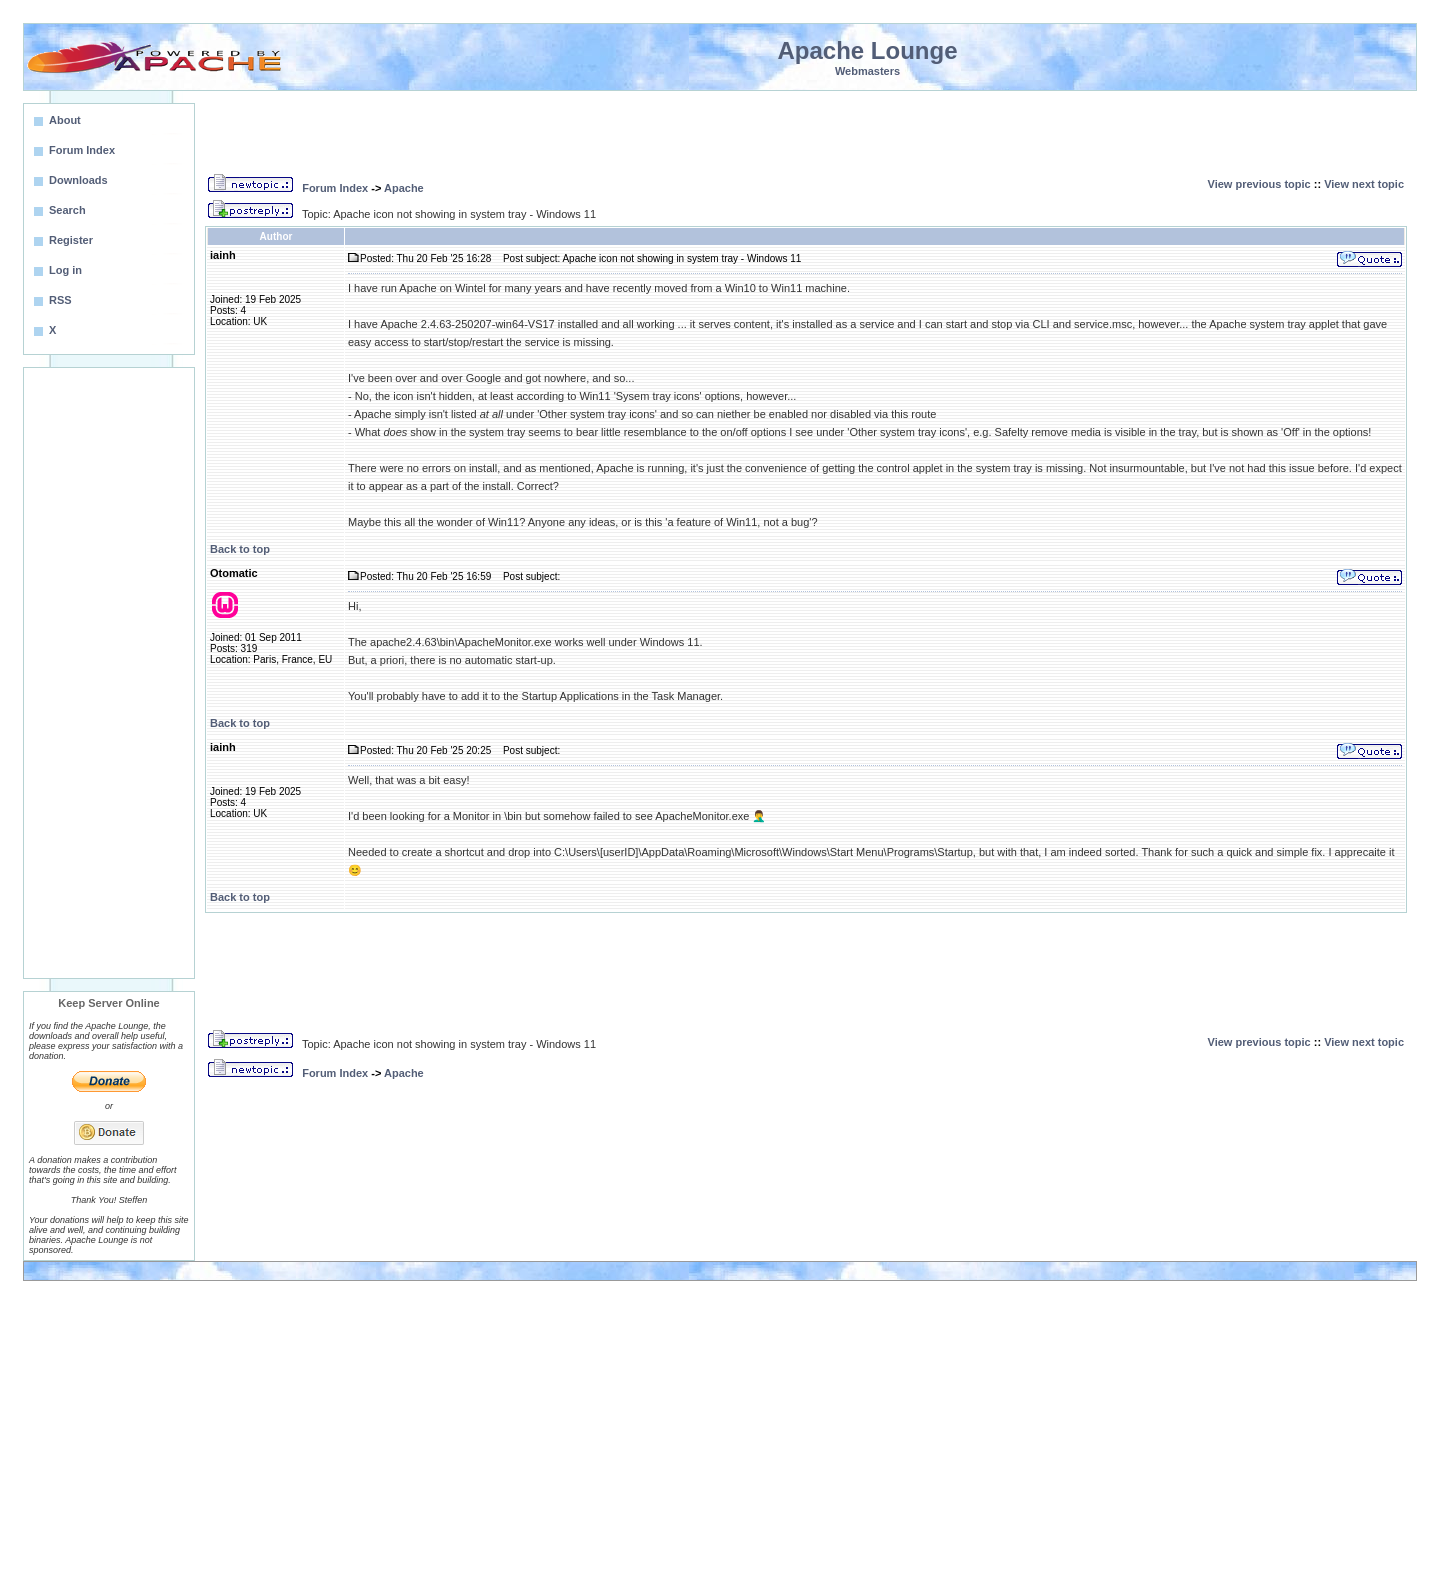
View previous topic (1259, 184)
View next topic (1364, 184)
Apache (404, 188)
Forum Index (335, 188)
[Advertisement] (109, 673)
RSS (60, 300)
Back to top (240, 549)
